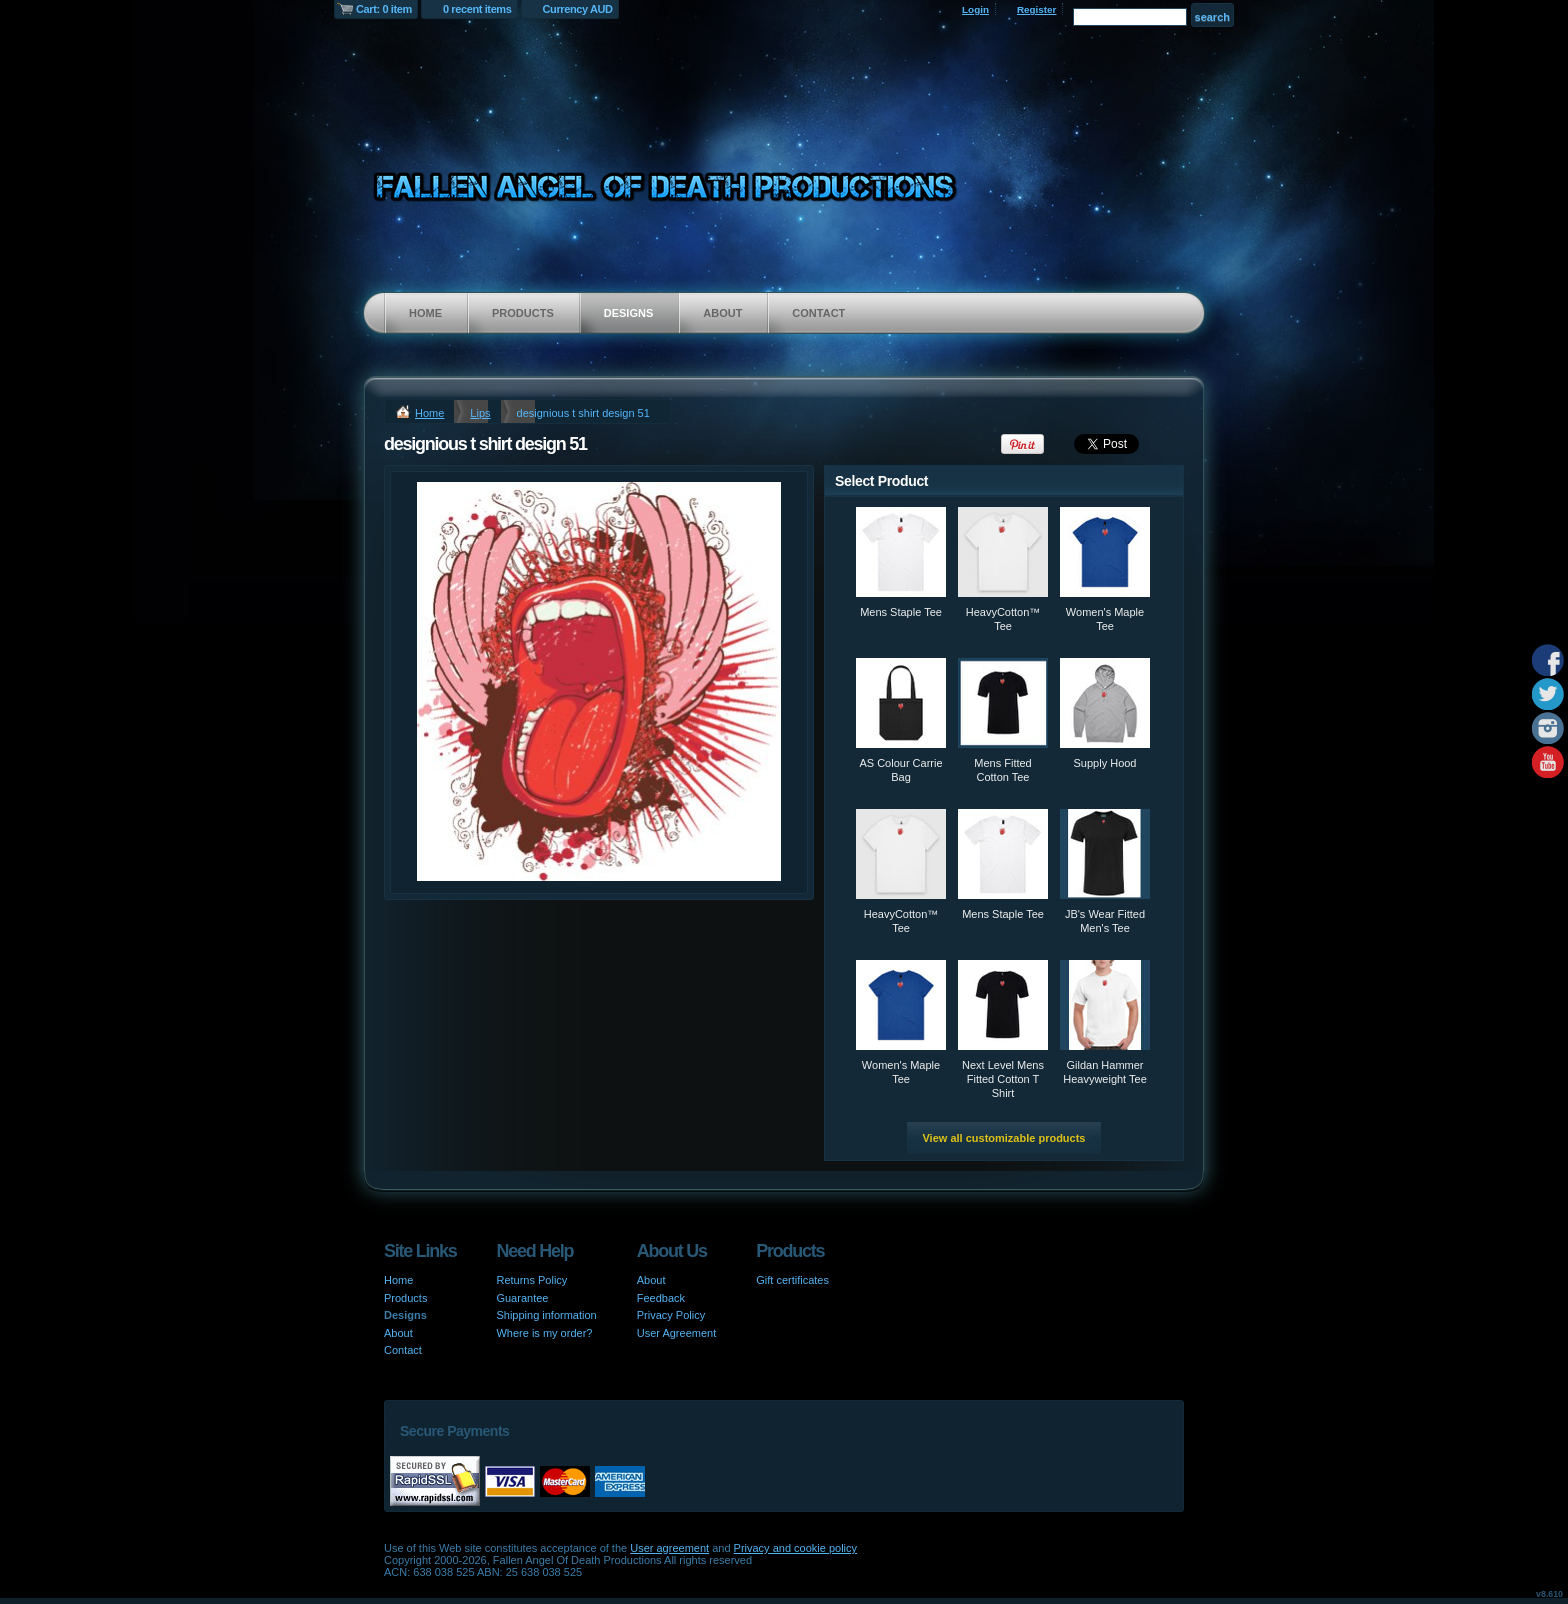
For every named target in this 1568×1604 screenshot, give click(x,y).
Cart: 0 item (384, 9)
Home (425, 313)
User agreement (669, 1548)
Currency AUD (578, 9)
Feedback (661, 1298)
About (722, 313)
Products (523, 313)
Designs (629, 313)
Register (1037, 9)
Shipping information (546, 1315)
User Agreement (676, 1333)
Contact (818, 313)
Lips (480, 413)
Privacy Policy (671, 1315)
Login (975, 9)
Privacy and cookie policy (796, 1548)
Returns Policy (531, 1280)
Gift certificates (792, 1280)
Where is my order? (544, 1333)
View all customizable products (1003, 1138)
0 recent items (477, 9)
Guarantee (522, 1298)
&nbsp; (901, 552)
